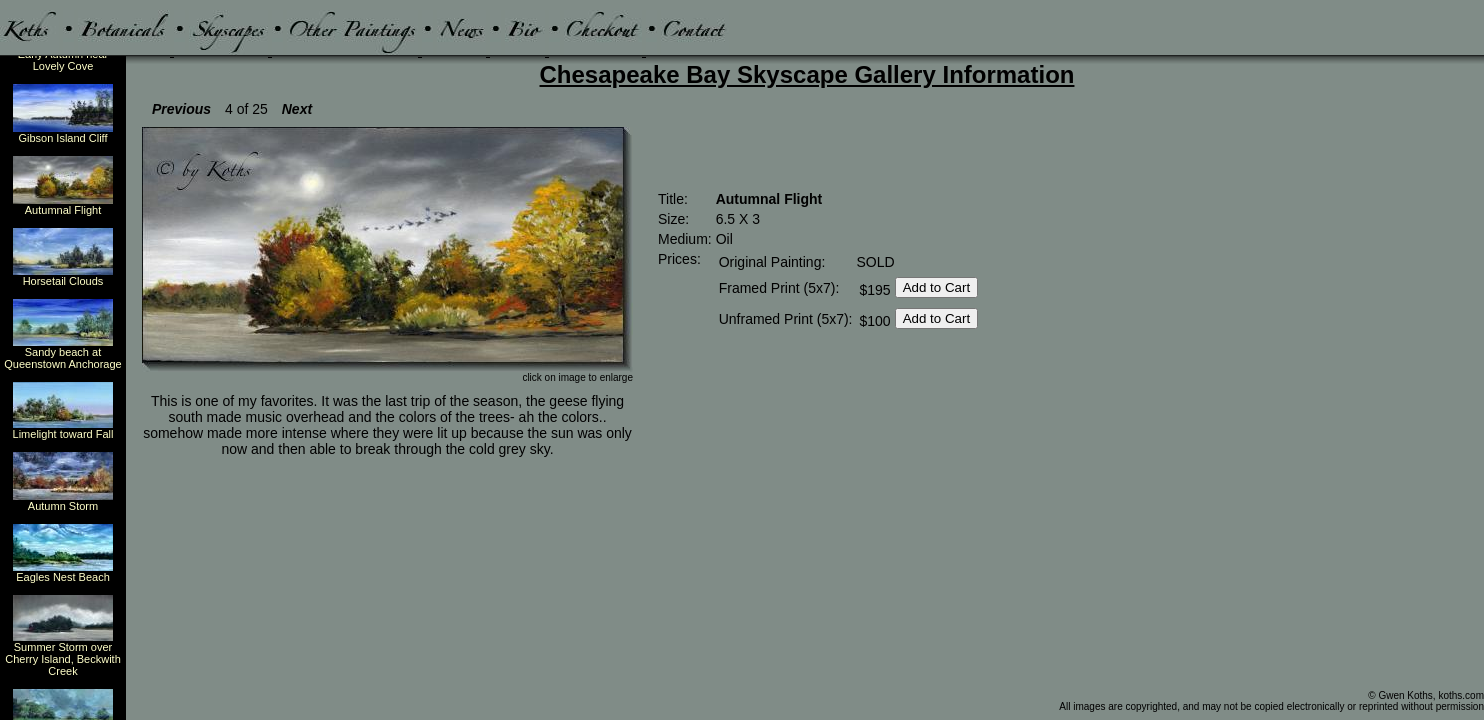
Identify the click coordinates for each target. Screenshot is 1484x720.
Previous (181, 109)
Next (297, 109)
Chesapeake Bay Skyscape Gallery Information (807, 74)
